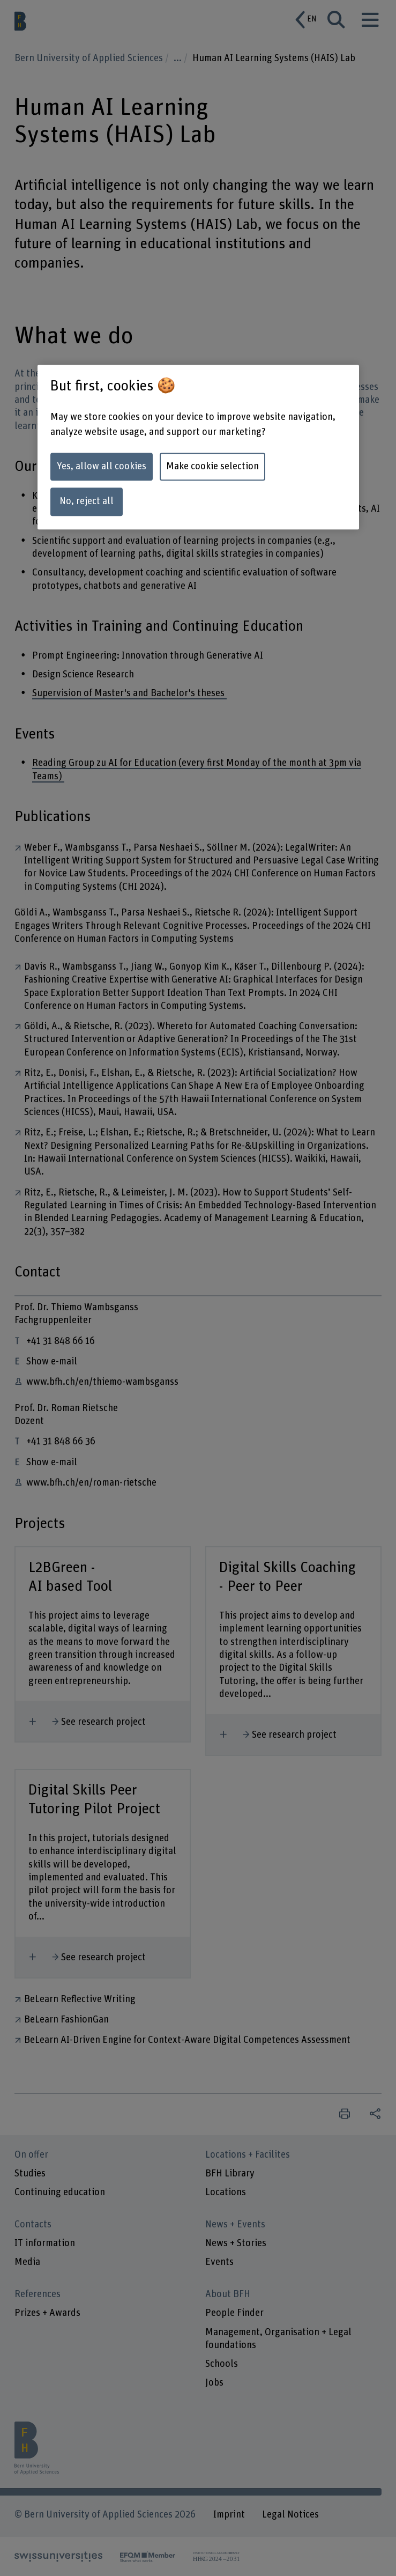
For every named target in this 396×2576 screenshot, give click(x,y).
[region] (198, 447)
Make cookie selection (212, 466)
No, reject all (86, 502)
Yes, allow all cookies (101, 466)
